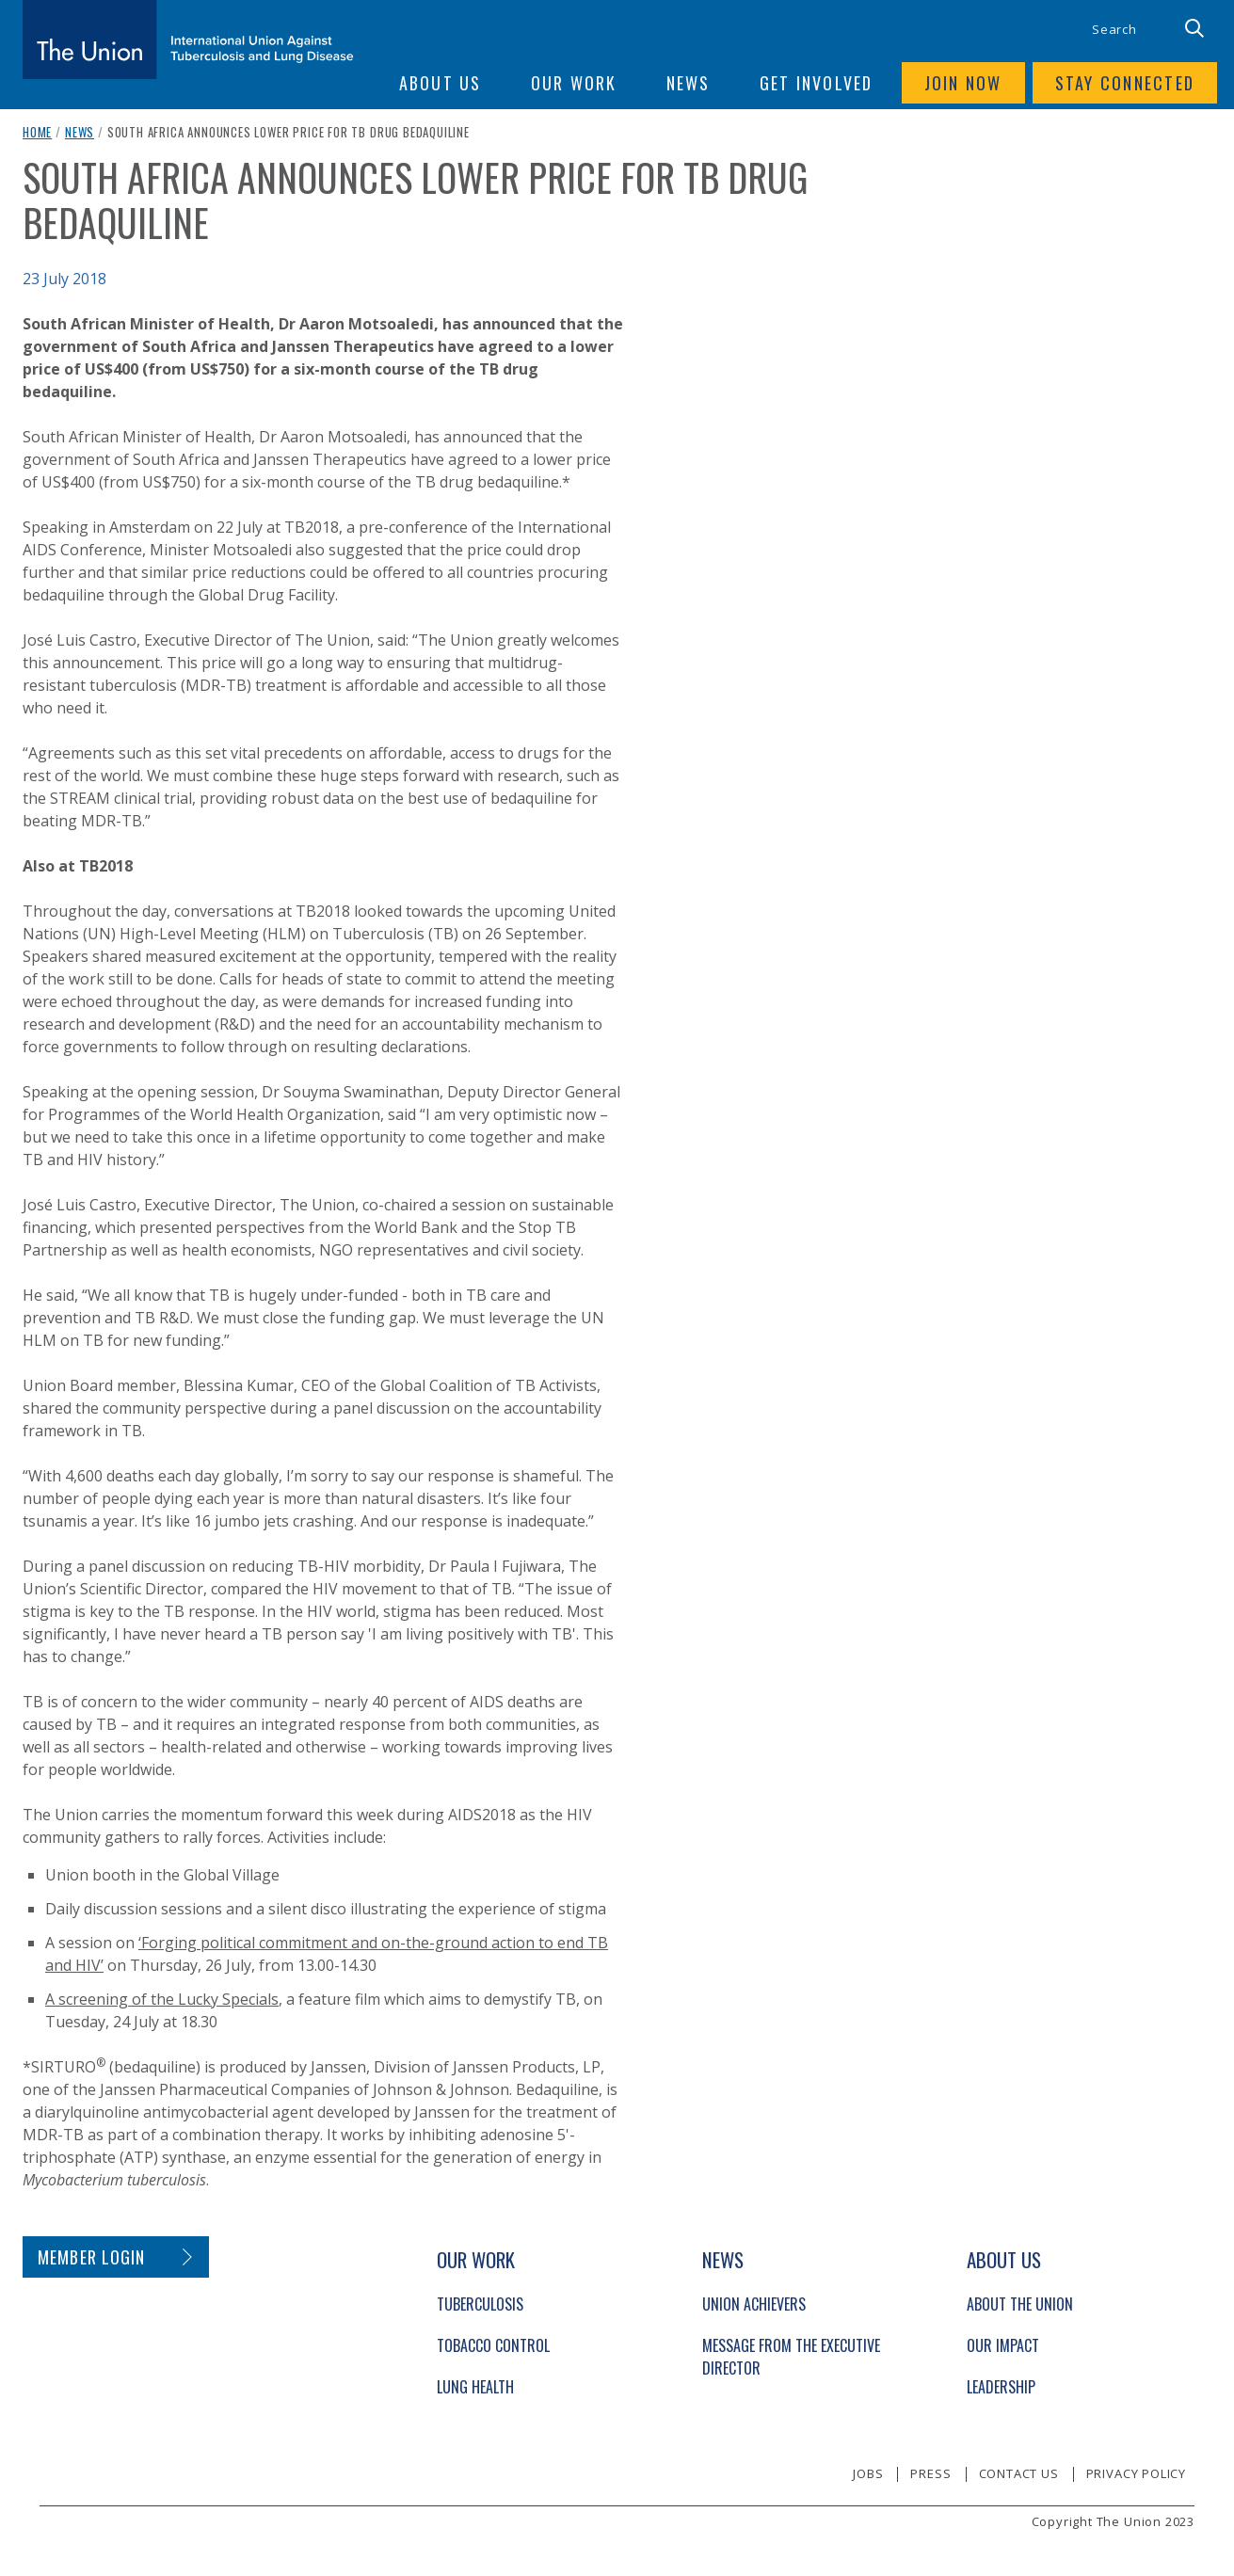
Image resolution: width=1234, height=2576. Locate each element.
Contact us (1019, 2473)
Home (37, 131)
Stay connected (1125, 83)
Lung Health (475, 2387)
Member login (92, 2257)
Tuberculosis (480, 2304)
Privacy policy (1136, 2473)
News (79, 131)
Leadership (1001, 2387)
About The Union (1020, 2304)
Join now (963, 83)
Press (930, 2473)
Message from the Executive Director (791, 2356)
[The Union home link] (188, 39)
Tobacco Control (493, 2345)
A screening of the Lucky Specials (162, 1999)
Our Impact (1003, 2345)
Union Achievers (754, 2304)
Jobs (868, 2473)
